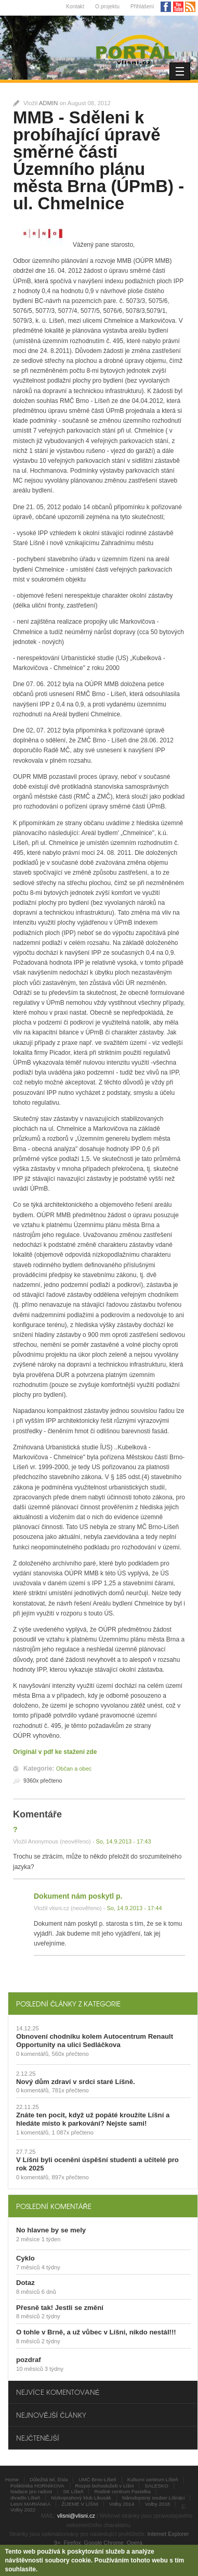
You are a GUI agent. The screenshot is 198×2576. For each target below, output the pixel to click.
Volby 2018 (157, 2504)
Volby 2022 (22, 2509)
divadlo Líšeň (25, 2498)
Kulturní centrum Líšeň (152, 2479)
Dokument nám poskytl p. (78, 1896)
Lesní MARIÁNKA (30, 2504)
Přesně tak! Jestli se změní (59, 2308)
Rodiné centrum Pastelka (122, 2491)
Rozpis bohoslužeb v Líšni (104, 2486)
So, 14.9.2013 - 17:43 (123, 1841)
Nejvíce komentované (57, 2392)
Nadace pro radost (31, 2491)
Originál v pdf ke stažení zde (55, 1752)
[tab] (102, 2003)
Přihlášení (142, 6)
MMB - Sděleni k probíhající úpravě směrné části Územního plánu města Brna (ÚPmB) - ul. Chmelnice (98, 160)
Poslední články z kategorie (68, 2004)
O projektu (107, 6)
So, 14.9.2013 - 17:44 (134, 1908)
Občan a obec (74, 1768)
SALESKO (156, 2486)
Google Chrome (104, 2543)
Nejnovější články (51, 2415)
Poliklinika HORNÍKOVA (37, 2486)
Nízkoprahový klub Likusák (81, 2498)
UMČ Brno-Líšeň (97, 2479)
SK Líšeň (73, 2491)
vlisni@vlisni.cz (76, 2515)
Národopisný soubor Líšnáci (153, 2498)
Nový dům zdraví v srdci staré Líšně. (75, 2082)
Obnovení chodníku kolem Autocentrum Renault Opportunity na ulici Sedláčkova (94, 2040)
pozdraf (28, 2360)
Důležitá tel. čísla (49, 2479)
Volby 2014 (121, 2504)
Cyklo (25, 2258)
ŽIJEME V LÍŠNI (79, 2504)
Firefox (72, 2543)
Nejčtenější (37, 2438)
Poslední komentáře (53, 2206)
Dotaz (25, 2283)
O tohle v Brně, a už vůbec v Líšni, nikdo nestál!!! (96, 2332)
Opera (134, 2543)
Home (12, 2479)
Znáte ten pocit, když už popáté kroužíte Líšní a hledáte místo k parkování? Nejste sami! (92, 2119)
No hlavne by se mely (51, 2230)
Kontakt (75, 6)
